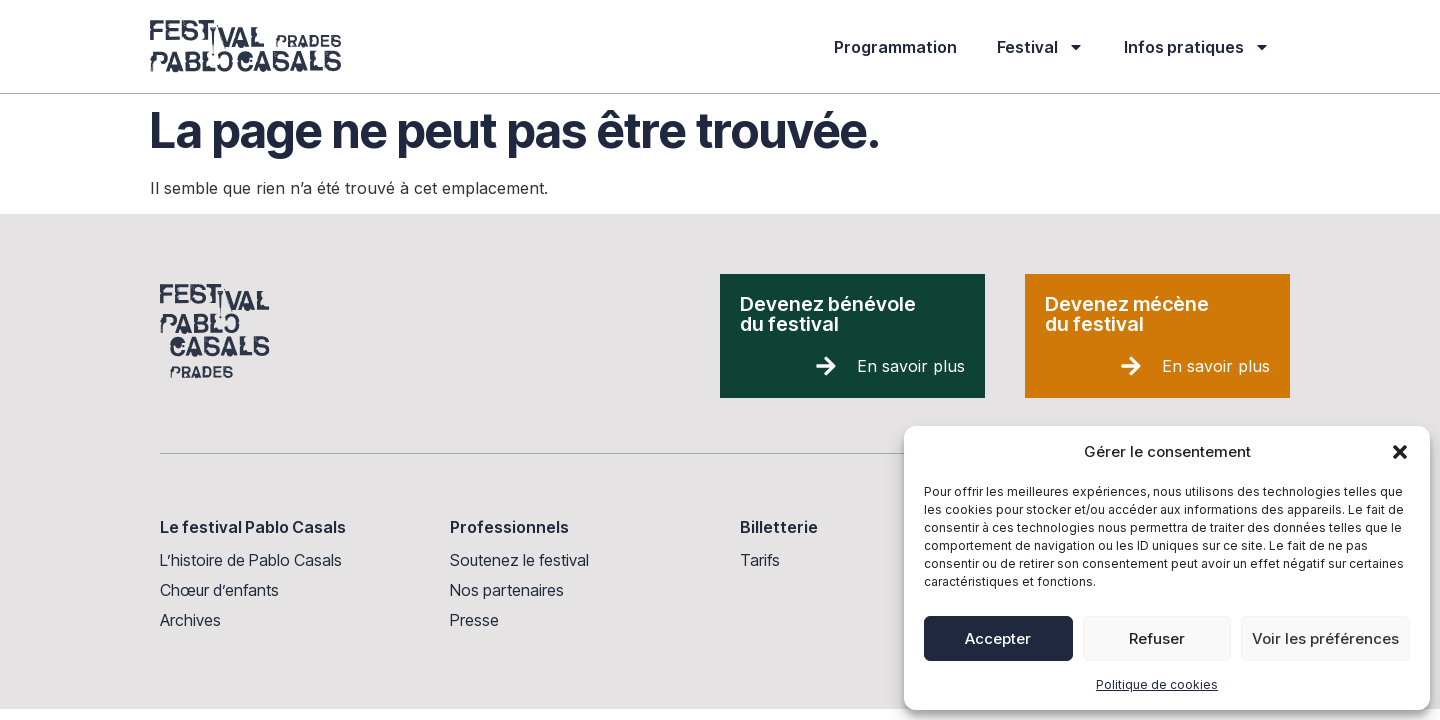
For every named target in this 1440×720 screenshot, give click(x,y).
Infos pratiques (1197, 47)
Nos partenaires (507, 590)
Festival (1040, 47)
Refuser (1157, 638)
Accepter (998, 638)
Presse (474, 620)
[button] (1400, 452)
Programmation (895, 47)
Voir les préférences (1325, 638)
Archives (190, 620)
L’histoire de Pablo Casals (251, 560)
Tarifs (760, 560)
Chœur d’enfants (219, 590)
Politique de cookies (1157, 684)
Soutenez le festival (519, 560)
